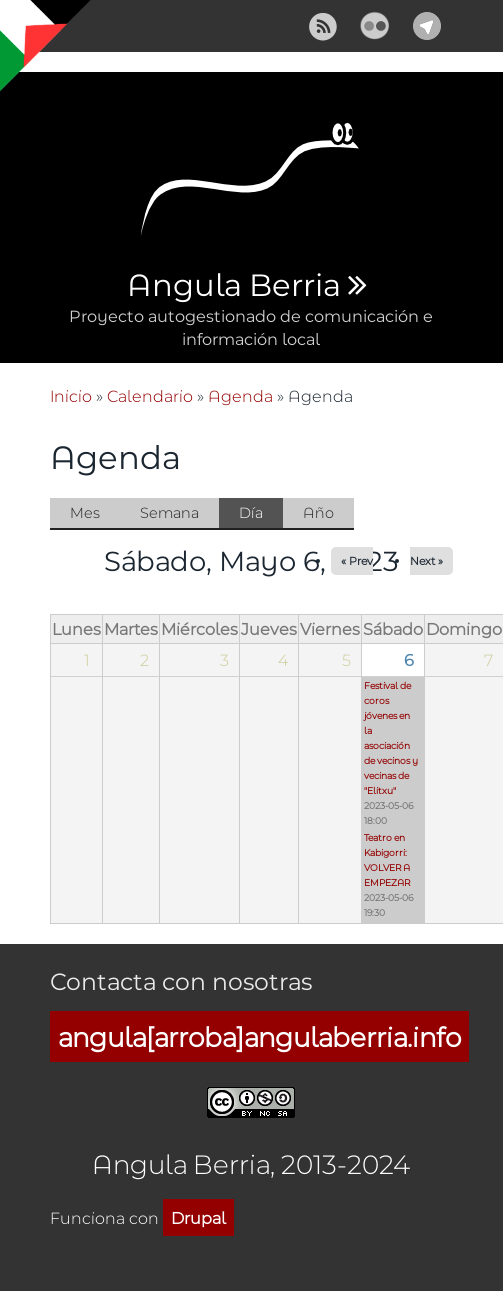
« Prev (357, 560)
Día (261, 514)
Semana (169, 512)
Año (318, 512)
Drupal (198, 1217)
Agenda (240, 395)
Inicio (71, 395)
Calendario (150, 395)
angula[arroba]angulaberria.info (259, 1036)
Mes (85, 512)
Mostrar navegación (33, 30)
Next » (426, 560)
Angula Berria (233, 286)
